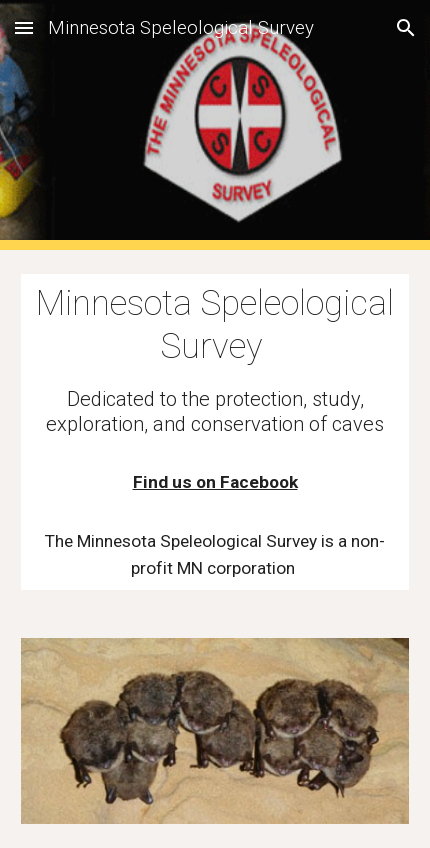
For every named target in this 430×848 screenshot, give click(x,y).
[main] (215, 432)
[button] (24, 27)
